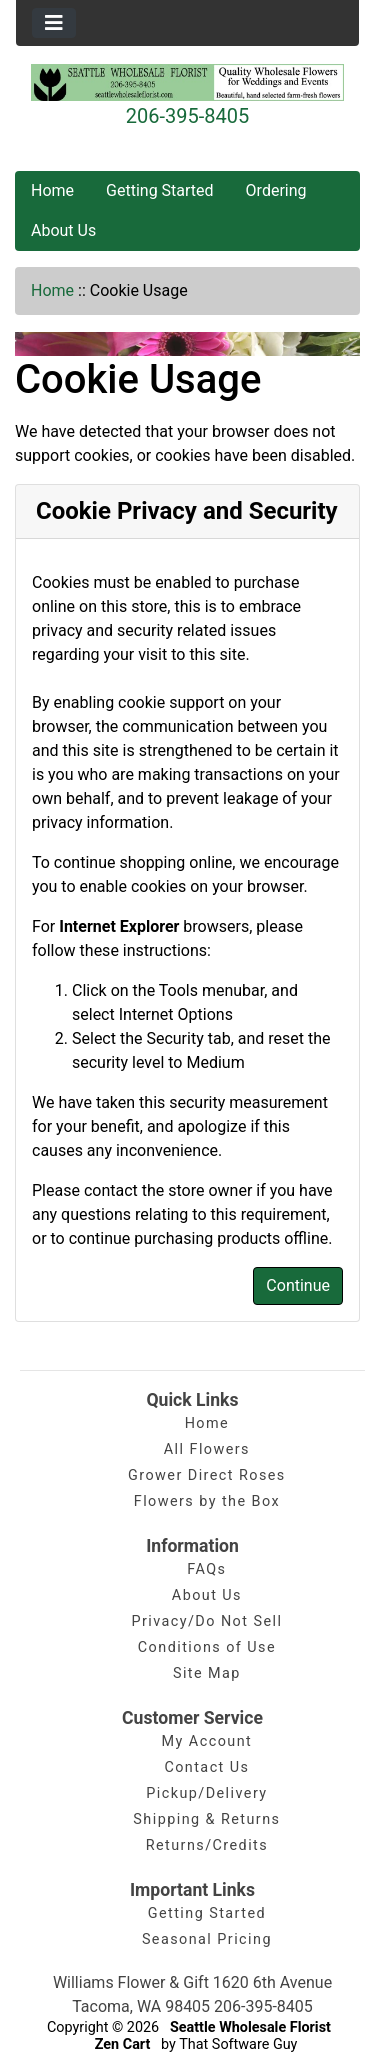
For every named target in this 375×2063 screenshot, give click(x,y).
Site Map (207, 1673)
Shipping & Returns (206, 1819)
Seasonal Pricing (207, 1939)
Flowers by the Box (207, 1501)
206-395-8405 (187, 116)
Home (52, 190)
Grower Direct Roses (207, 1475)
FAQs (206, 1569)
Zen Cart (123, 2044)
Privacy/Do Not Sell (206, 1621)
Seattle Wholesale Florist (250, 2027)
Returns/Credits (207, 1845)
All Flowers (207, 1449)
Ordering (276, 190)
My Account (207, 1741)
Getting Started (160, 190)
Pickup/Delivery (206, 1793)
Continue (298, 1285)
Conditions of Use (207, 1647)
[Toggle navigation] (54, 23)
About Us (63, 230)
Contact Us (206, 1767)
